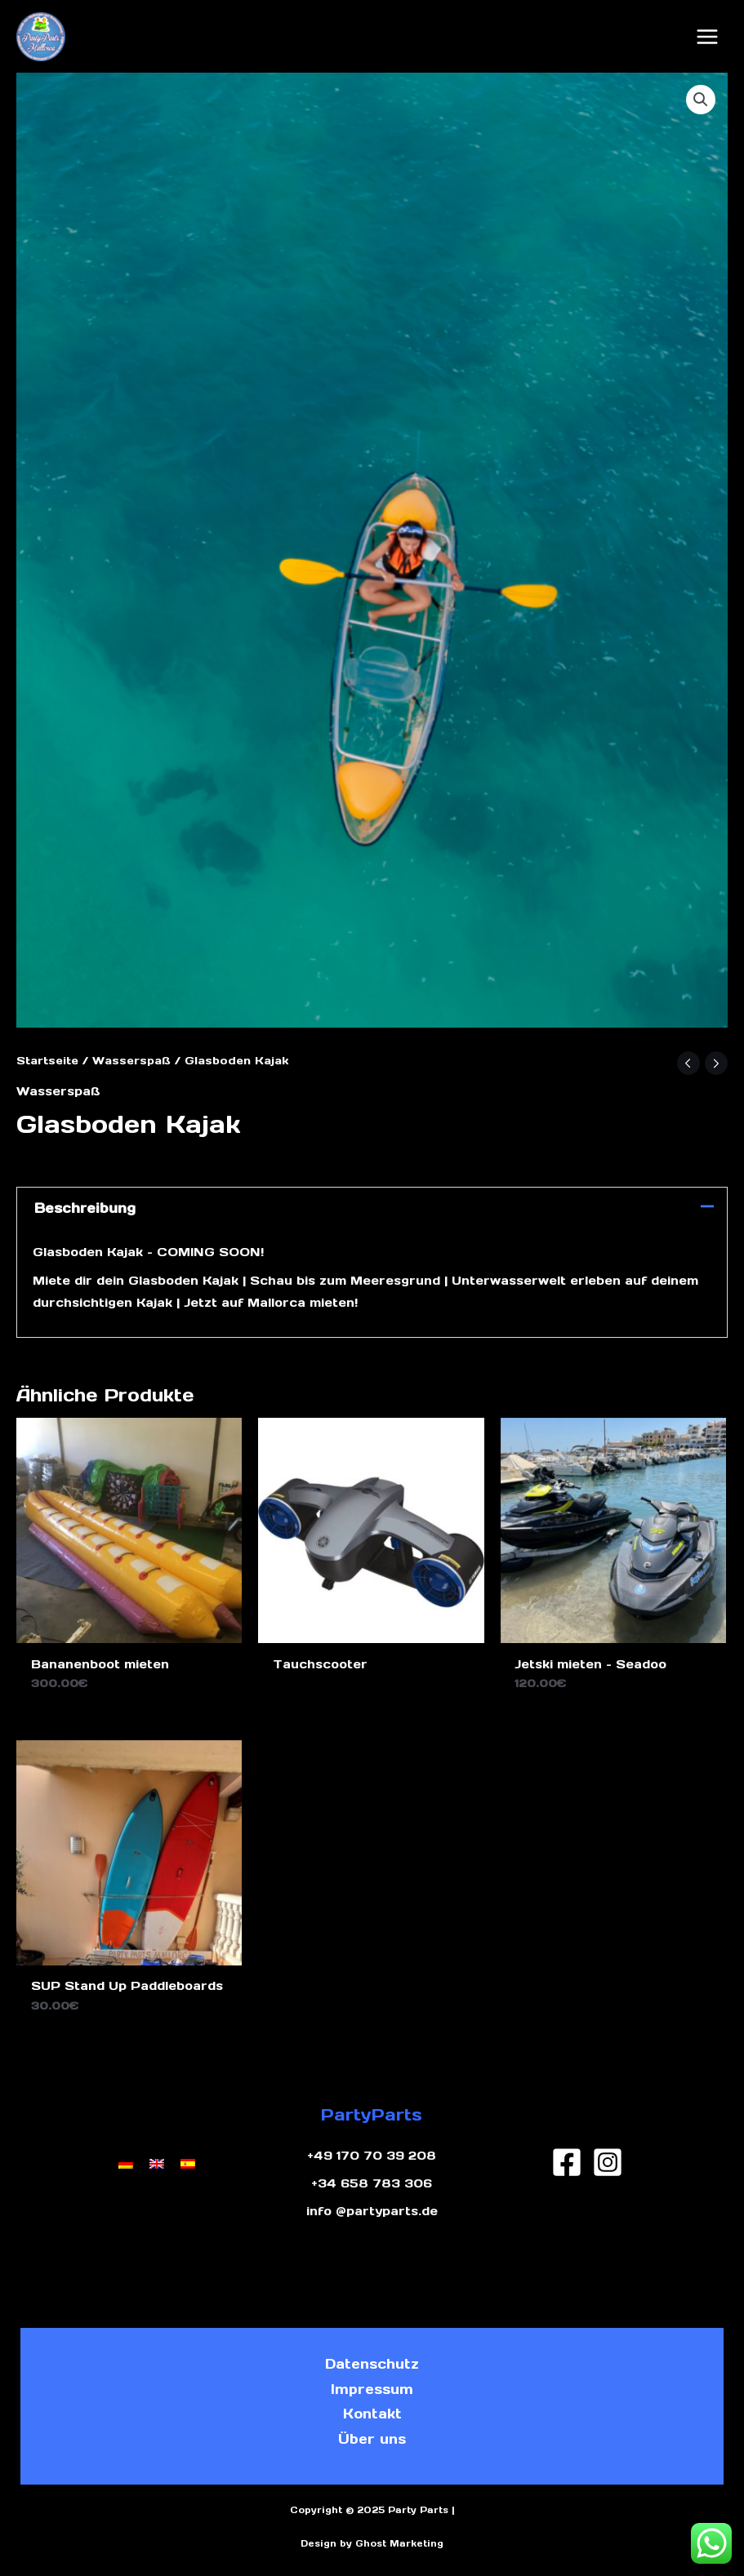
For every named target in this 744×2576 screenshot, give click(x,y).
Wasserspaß (131, 1061)
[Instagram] (607, 2162)
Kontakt (372, 2414)
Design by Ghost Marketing (372, 2543)
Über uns (372, 2439)
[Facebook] (566, 2162)
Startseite (47, 1061)
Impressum (372, 2389)
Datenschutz (372, 2364)
